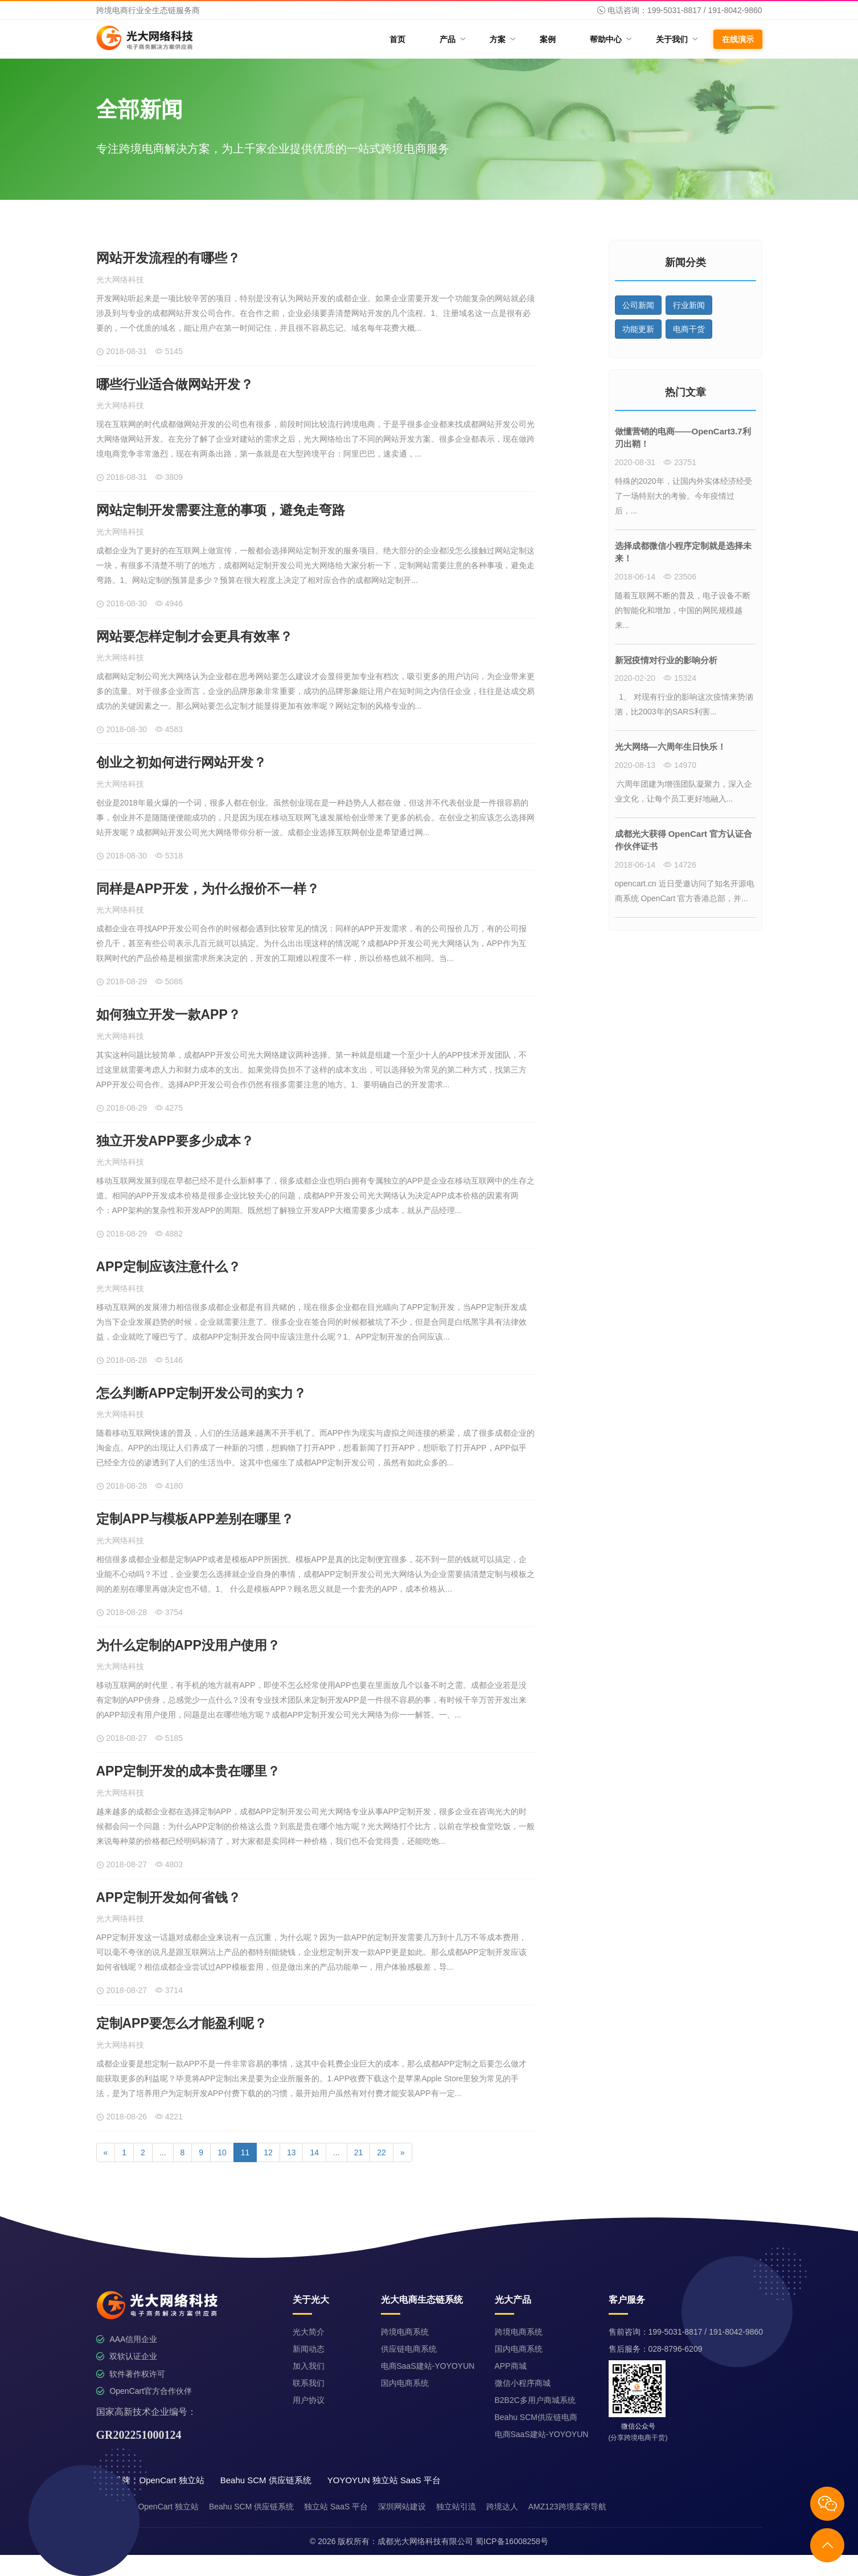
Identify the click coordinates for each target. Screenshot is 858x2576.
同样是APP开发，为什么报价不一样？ (207, 888)
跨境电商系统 (405, 2331)
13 (291, 2152)
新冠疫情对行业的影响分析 (666, 660)
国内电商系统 (405, 2383)
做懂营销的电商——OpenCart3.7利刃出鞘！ (683, 437)
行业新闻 (689, 305)
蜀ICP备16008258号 (511, 2541)
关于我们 (676, 39)
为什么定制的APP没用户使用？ (188, 1645)
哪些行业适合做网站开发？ (174, 384)
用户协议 (309, 2400)
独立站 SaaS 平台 (336, 2506)
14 (314, 2152)
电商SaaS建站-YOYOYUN (428, 2365)
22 (381, 2152)
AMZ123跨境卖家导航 (567, 2506)
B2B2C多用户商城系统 (535, 2400)
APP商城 (511, 2365)
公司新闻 (638, 305)
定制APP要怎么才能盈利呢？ (181, 2023)
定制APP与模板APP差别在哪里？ (195, 1518)
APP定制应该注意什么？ (168, 1266)
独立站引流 (456, 2506)
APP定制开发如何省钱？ (168, 1897)
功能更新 (638, 329)
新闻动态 (309, 2348)
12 (268, 2152)
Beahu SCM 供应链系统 (251, 2506)
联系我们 (309, 2383)
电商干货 (689, 329)
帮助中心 (610, 39)
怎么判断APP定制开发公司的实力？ (201, 1393)
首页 (397, 39)
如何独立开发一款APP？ (168, 1014)
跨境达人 (502, 2506)
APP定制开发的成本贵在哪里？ (188, 1771)
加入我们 (309, 2365)
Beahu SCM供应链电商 (536, 2417)
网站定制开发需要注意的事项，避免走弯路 (220, 510)
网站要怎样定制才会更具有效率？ (194, 636)
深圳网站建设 (402, 2506)
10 (222, 2152)
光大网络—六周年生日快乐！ (670, 746)
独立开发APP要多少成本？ (175, 1140)
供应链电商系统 (409, 2348)
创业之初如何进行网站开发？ (181, 762)
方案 (502, 39)
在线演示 (738, 39)
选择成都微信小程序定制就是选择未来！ (683, 552)
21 (358, 2152)
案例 (548, 39)
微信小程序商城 (523, 2383)
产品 (452, 39)
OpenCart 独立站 (168, 2506)
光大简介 (309, 2331)
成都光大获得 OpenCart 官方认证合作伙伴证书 (684, 840)
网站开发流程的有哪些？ (168, 257)
